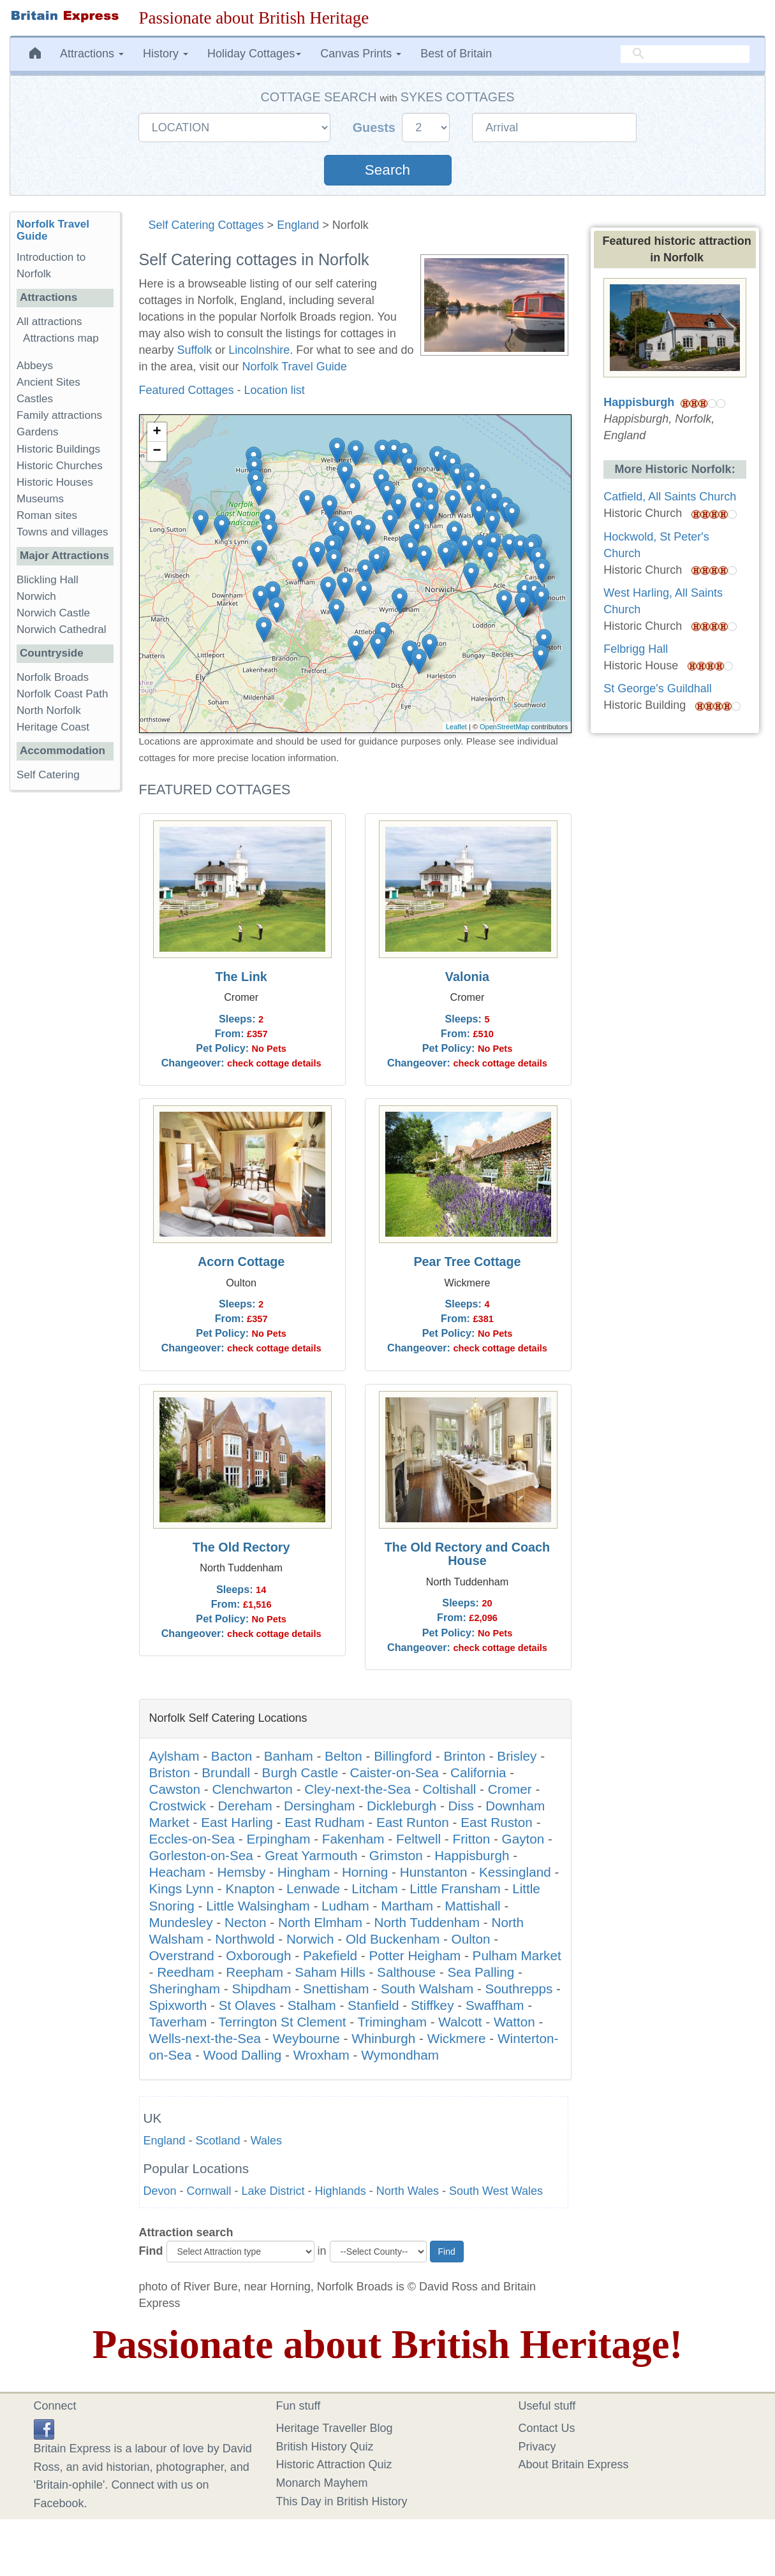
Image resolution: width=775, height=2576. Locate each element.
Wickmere (456, 2038)
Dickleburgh (401, 1805)
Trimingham (391, 2021)
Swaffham (495, 2005)
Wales (266, 2140)
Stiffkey (432, 2005)
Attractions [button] (92, 53)
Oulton (471, 1939)
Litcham (374, 1888)
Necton (246, 1922)
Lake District (273, 2191)
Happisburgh (471, 1855)
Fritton (472, 1838)
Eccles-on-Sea (192, 1838)
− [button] (156, 451)
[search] (685, 54)
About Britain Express (574, 2464)
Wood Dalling (242, 2055)
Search (387, 170)
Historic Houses (55, 482)
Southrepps (519, 1988)
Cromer (510, 1789)
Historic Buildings (58, 449)
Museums (40, 499)
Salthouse (406, 1972)
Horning (365, 1872)
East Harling (237, 1822)
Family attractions (59, 415)
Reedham (185, 1972)
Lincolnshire (259, 350)
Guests (376, 127)
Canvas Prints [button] (360, 53)
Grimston (396, 1855)
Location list (274, 390)
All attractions (49, 322)
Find (151, 2251)
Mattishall (472, 1905)
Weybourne (305, 2038)
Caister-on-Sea (394, 1772)
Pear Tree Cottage (466, 1262)
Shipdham (261, 1988)
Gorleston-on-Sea (201, 1855)
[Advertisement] (64, 997)
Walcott (460, 2021)
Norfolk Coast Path (62, 694)
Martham (407, 1905)
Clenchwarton (252, 1789)
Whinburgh (383, 2038)
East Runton (412, 1822)
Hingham (303, 1872)
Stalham (312, 2005)
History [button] (165, 53)
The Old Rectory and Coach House (467, 1554)
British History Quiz (325, 2446)
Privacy (537, 2446)
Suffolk (194, 350)
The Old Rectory (241, 1547)
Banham (288, 1756)
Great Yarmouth (311, 1855)
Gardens (38, 432)
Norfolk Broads (53, 677)
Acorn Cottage (241, 1262)
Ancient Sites (48, 382)
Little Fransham (455, 1888)
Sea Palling (481, 1972)
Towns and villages (62, 532)
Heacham (177, 1872)
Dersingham (319, 1805)
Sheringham (185, 1988)
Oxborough (258, 1955)
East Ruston (497, 1822)
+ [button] (156, 432)
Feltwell (418, 1838)
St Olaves (247, 2005)
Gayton (523, 1838)
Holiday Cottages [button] (254, 53)
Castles (35, 399)
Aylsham (174, 1756)
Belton (343, 1756)
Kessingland (515, 1872)
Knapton (249, 1888)
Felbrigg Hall (635, 649)
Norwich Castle (53, 613)
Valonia (467, 977)
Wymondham (400, 2055)
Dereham (245, 1805)
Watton (514, 2021)
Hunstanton (434, 1872)
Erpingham (278, 1838)
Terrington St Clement (282, 2021)
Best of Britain (456, 53)
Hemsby (241, 1872)
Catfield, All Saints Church (669, 496)
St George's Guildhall (657, 688)
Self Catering (48, 775)
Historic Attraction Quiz (334, 2464)
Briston (169, 1772)
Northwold (244, 1939)
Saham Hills (330, 1972)
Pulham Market (517, 1955)
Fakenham (353, 1838)
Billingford (403, 1756)
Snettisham (336, 1988)
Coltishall (449, 1789)
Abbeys (35, 366)
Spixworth (178, 2005)
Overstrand (181, 1955)
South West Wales (496, 2191)
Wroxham (321, 2055)
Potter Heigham (415, 1955)
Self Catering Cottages (206, 225)
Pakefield (330, 1955)
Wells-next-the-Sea (205, 2038)
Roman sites (47, 515)
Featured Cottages (186, 390)
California (478, 1772)
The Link (241, 977)
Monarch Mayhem (322, 2483)
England (298, 225)
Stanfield (373, 2005)
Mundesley (181, 1922)
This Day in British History (342, 2501)
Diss (461, 1805)
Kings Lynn (181, 1888)
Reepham (254, 1972)
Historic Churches (60, 466)
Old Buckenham (392, 1939)
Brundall (226, 1772)
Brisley (516, 1756)
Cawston (175, 1789)
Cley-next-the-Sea (357, 1789)
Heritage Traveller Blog (334, 2428)
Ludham (345, 1905)
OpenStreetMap (504, 727)
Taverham (178, 2021)
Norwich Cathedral (62, 629)
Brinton (464, 1756)
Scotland (218, 2140)
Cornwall (209, 2191)
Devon (160, 2191)
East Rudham (324, 1822)
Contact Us (547, 2428)
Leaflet (456, 727)
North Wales (407, 2191)
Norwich (310, 1939)
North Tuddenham (427, 1922)
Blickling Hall (47, 580)
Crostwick (178, 1805)
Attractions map (61, 338)
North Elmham (320, 1922)
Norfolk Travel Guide (294, 366)
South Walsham (427, 1988)
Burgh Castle (300, 1772)
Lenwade (313, 1888)
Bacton (231, 1756)
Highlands (340, 2191)
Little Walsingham (258, 1905)
